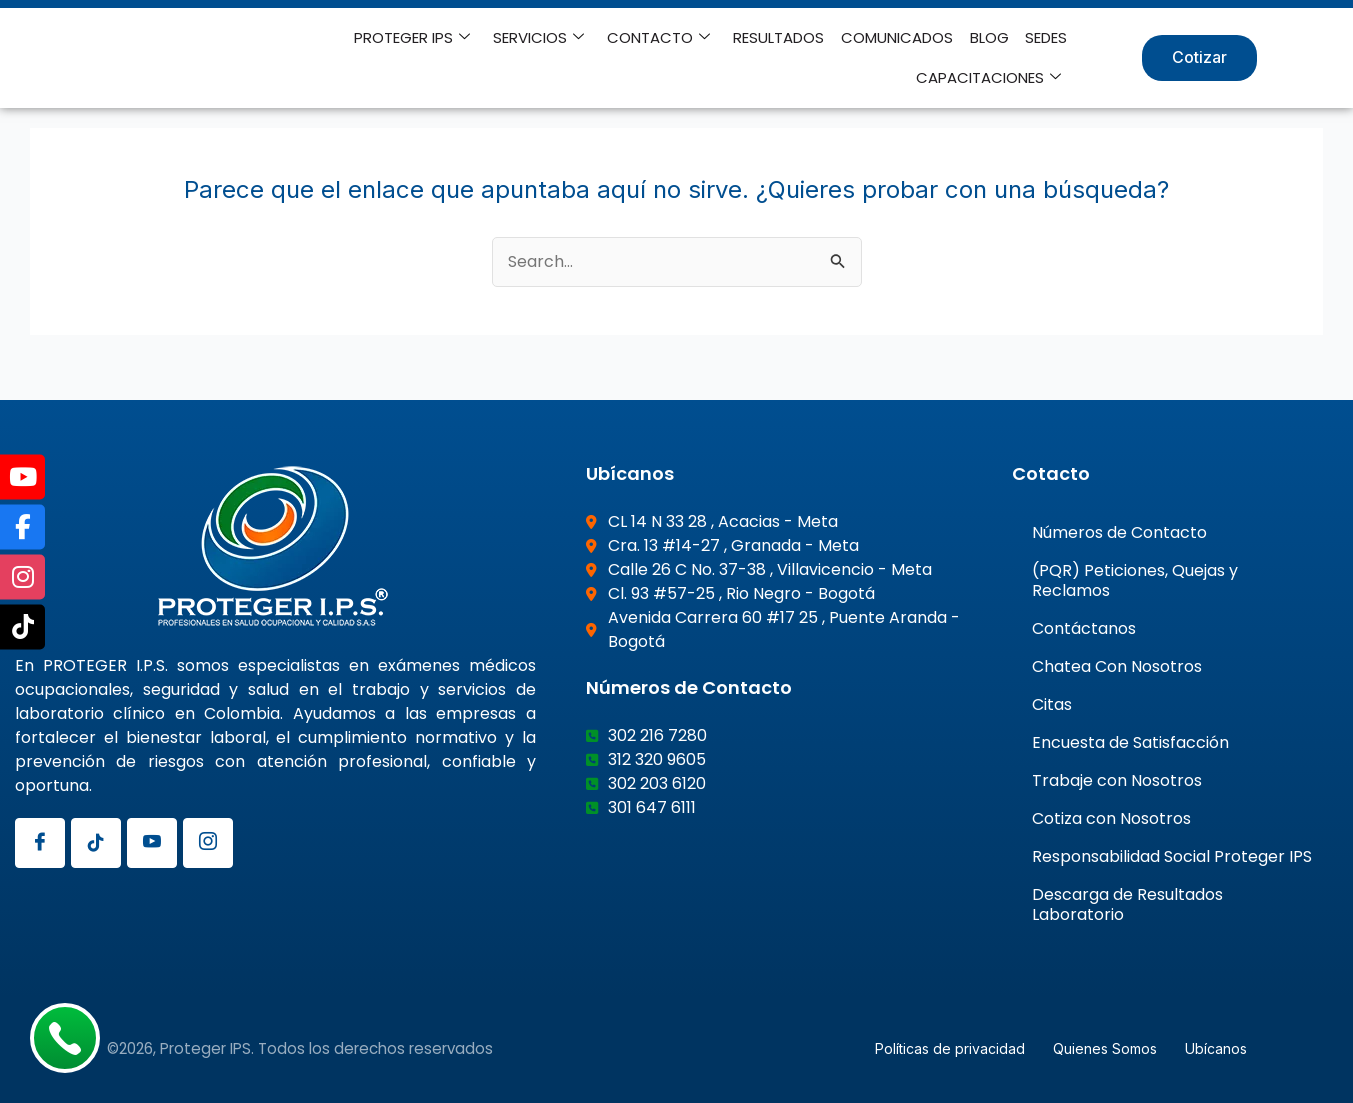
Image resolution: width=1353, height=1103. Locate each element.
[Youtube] (152, 842)
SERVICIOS (543, 38)
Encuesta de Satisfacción (1130, 741)
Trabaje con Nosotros (1117, 779)
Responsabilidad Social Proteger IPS (1172, 855)
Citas (1052, 703)
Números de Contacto (1119, 531)
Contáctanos (1084, 627)
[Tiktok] (96, 842)
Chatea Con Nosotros (1117, 665)
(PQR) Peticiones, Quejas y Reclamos (1135, 579)
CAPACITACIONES (989, 78)
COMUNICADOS (899, 37)
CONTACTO (662, 38)
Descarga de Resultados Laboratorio (1127, 903)
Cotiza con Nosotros (1111, 817)
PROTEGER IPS (418, 38)
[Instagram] (208, 842)
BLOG (990, 37)
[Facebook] (40, 842)
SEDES (1047, 37)
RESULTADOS (781, 37)
